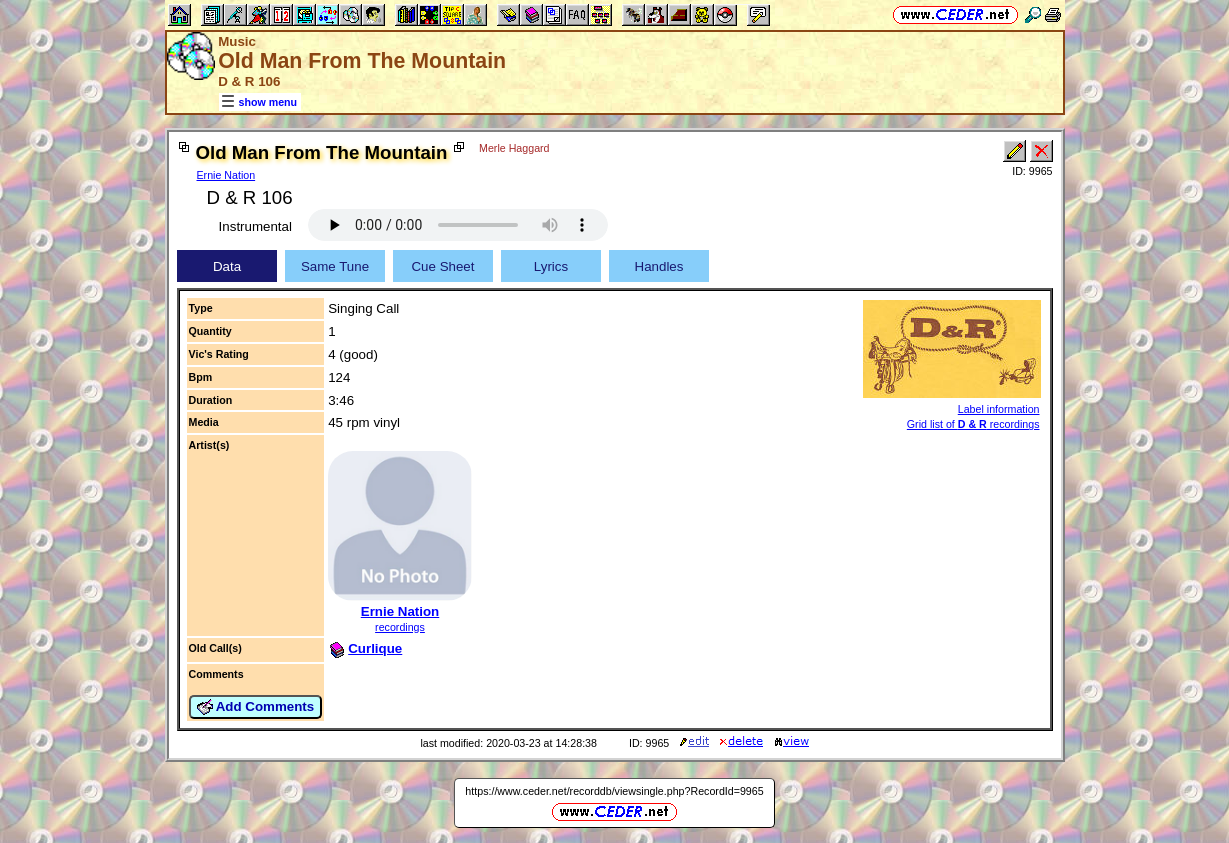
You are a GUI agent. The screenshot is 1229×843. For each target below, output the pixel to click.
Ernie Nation (226, 175)
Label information (999, 409)
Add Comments (256, 707)
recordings (400, 627)
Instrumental (255, 226)
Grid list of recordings (973, 424)
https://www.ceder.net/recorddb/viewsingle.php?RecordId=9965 (614, 791)
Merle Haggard (514, 148)
